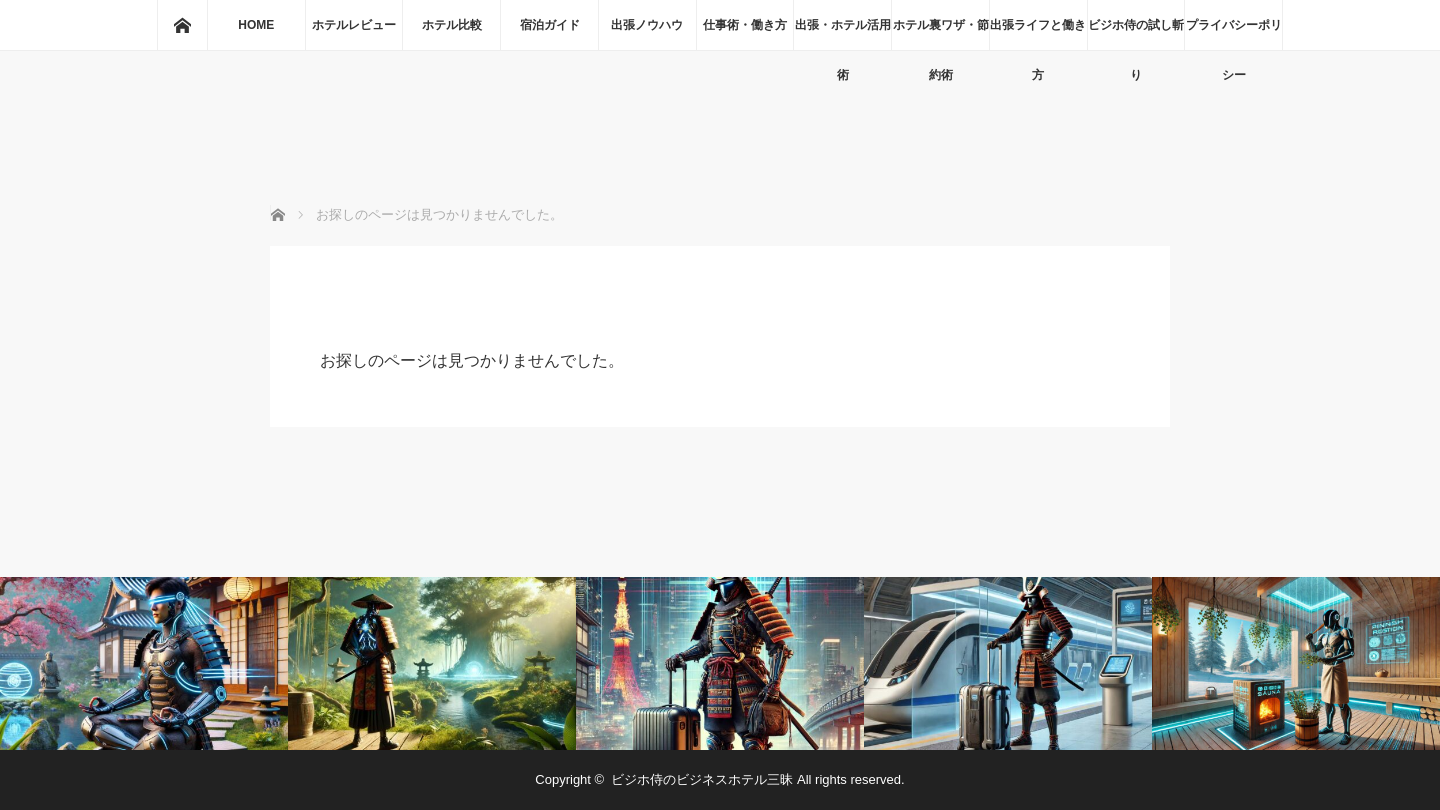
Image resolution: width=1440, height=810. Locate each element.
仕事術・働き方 (745, 25)
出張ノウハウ (647, 25)
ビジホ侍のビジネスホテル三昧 (702, 779)
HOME (256, 25)
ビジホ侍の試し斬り (1136, 34)
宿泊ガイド (550, 25)
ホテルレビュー (354, 25)
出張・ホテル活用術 (843, 34)
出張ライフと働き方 (1038, 34)
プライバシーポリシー (1234, 34)
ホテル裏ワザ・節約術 (941, 34)
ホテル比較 (452, 25)
